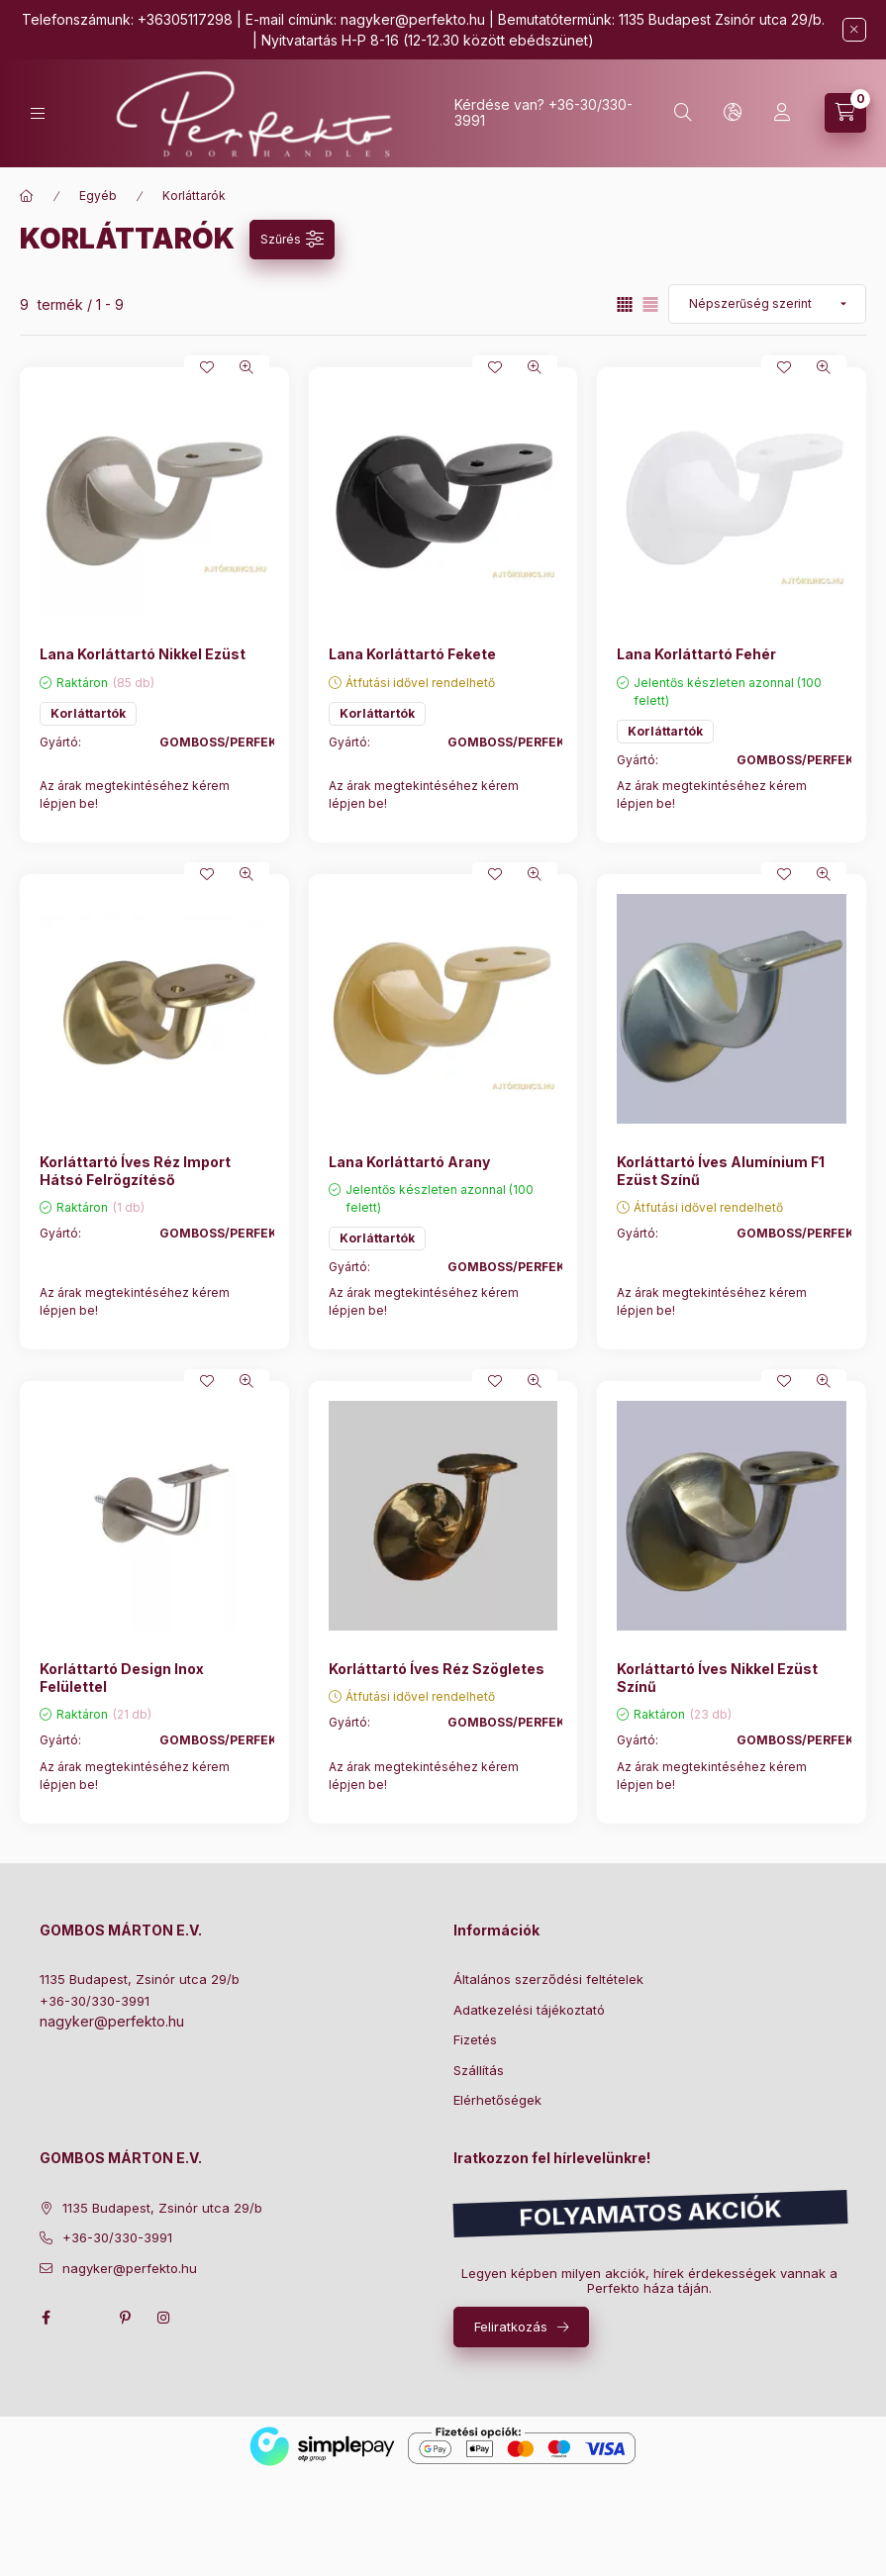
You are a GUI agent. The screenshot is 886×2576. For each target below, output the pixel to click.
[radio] (650, 304)
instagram (164, 2317)
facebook (45, 2317)
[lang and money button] (732, 113)
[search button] (683, 113)
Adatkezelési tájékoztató (529, 2010)
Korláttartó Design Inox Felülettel (122, 1677)
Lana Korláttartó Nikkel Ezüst (143, 653)
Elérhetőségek (497, 2100)
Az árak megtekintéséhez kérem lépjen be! (135, 794)
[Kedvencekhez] (207, 367)
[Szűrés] (292, 239)
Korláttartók (88, 713)
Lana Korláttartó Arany (409, 1161)
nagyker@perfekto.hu (413, 19)
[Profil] (782, 113)
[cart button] (845, 113)
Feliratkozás (510, 2326)
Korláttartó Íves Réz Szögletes (436, 1668)
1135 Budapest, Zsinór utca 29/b (140, 1979)
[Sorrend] (767, 304)
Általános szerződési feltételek (548, 1979)
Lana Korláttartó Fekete (412, 653)
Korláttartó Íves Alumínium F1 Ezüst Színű (721, 1170)
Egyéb (98, 195)
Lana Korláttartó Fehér (696, 653)
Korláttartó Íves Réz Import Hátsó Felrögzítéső (135, 1170)
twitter (85, 2317)
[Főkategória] (27, 196)
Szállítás (478, 2070)
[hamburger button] (37, 113)
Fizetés (475, 2039)
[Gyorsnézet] (246, 367)
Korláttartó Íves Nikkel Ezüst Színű (717, 1677)
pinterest (125, 2317)
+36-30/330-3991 (94, 2001)
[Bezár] (854, 30)
